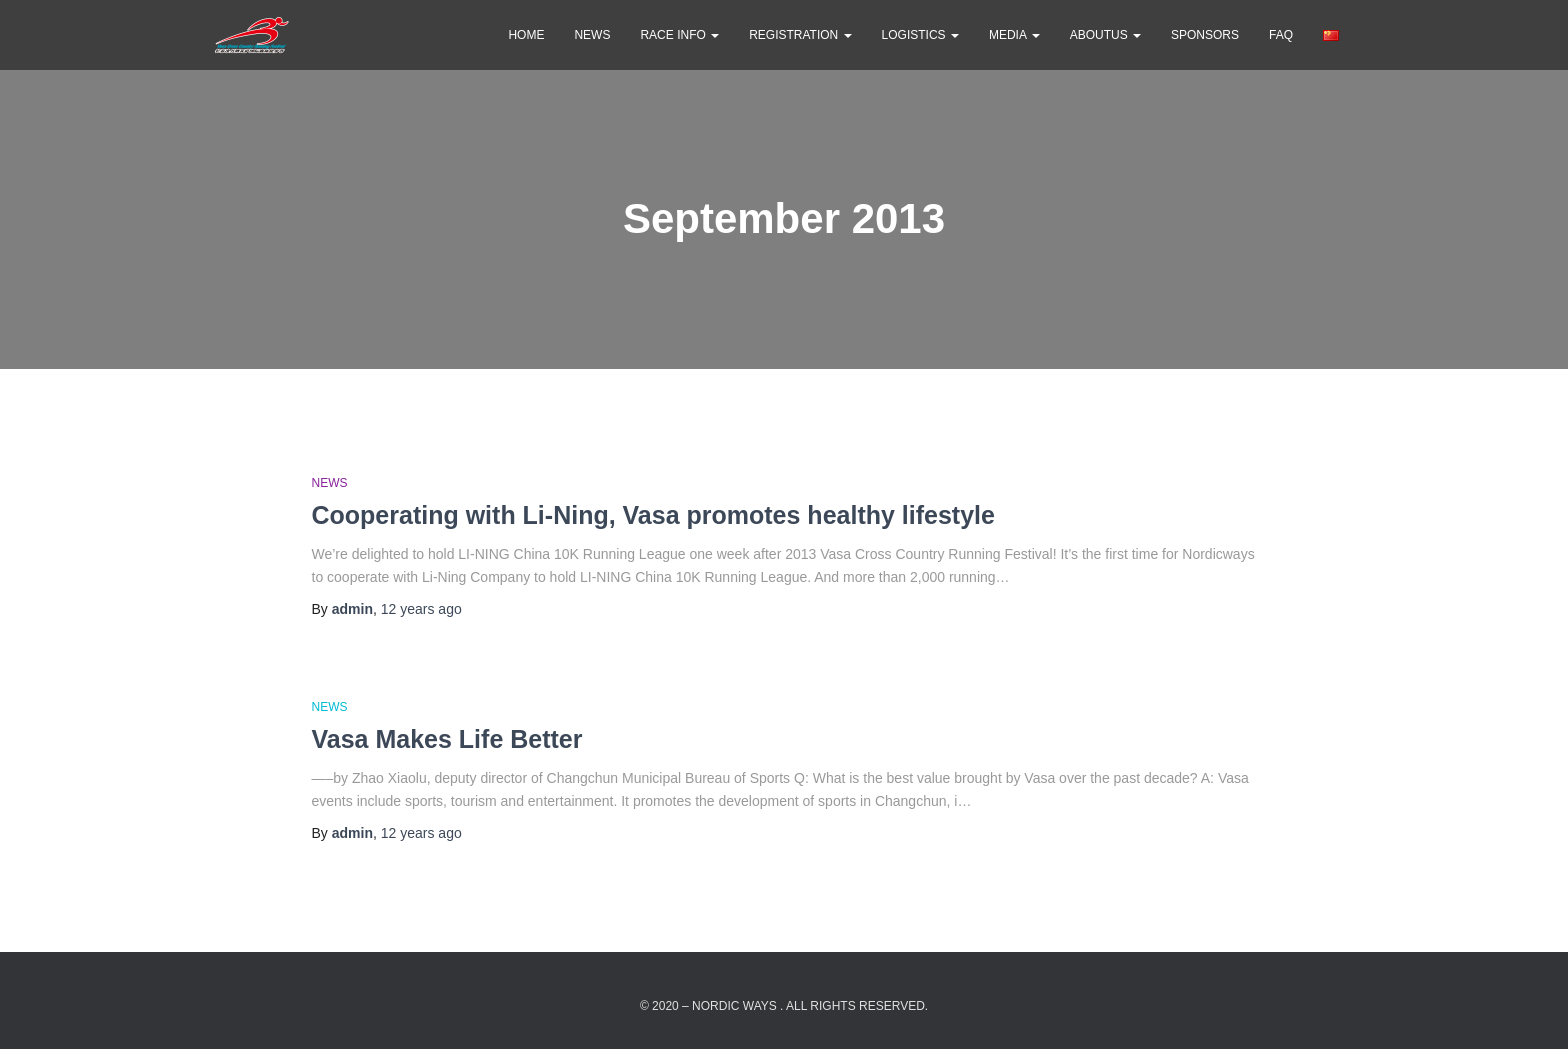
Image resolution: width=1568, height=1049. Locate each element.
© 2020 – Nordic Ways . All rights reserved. (784, 1006)
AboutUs (1105, 35)
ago (421, 609)
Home (526, 35)
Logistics (920, 35)
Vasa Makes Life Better (447, 739)
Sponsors (1205, 35)
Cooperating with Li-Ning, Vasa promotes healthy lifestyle (653, 515)
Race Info (679, 35)
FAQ (1281, 35)
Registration (800, 35)
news (592, 35)
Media (1014, 35)
